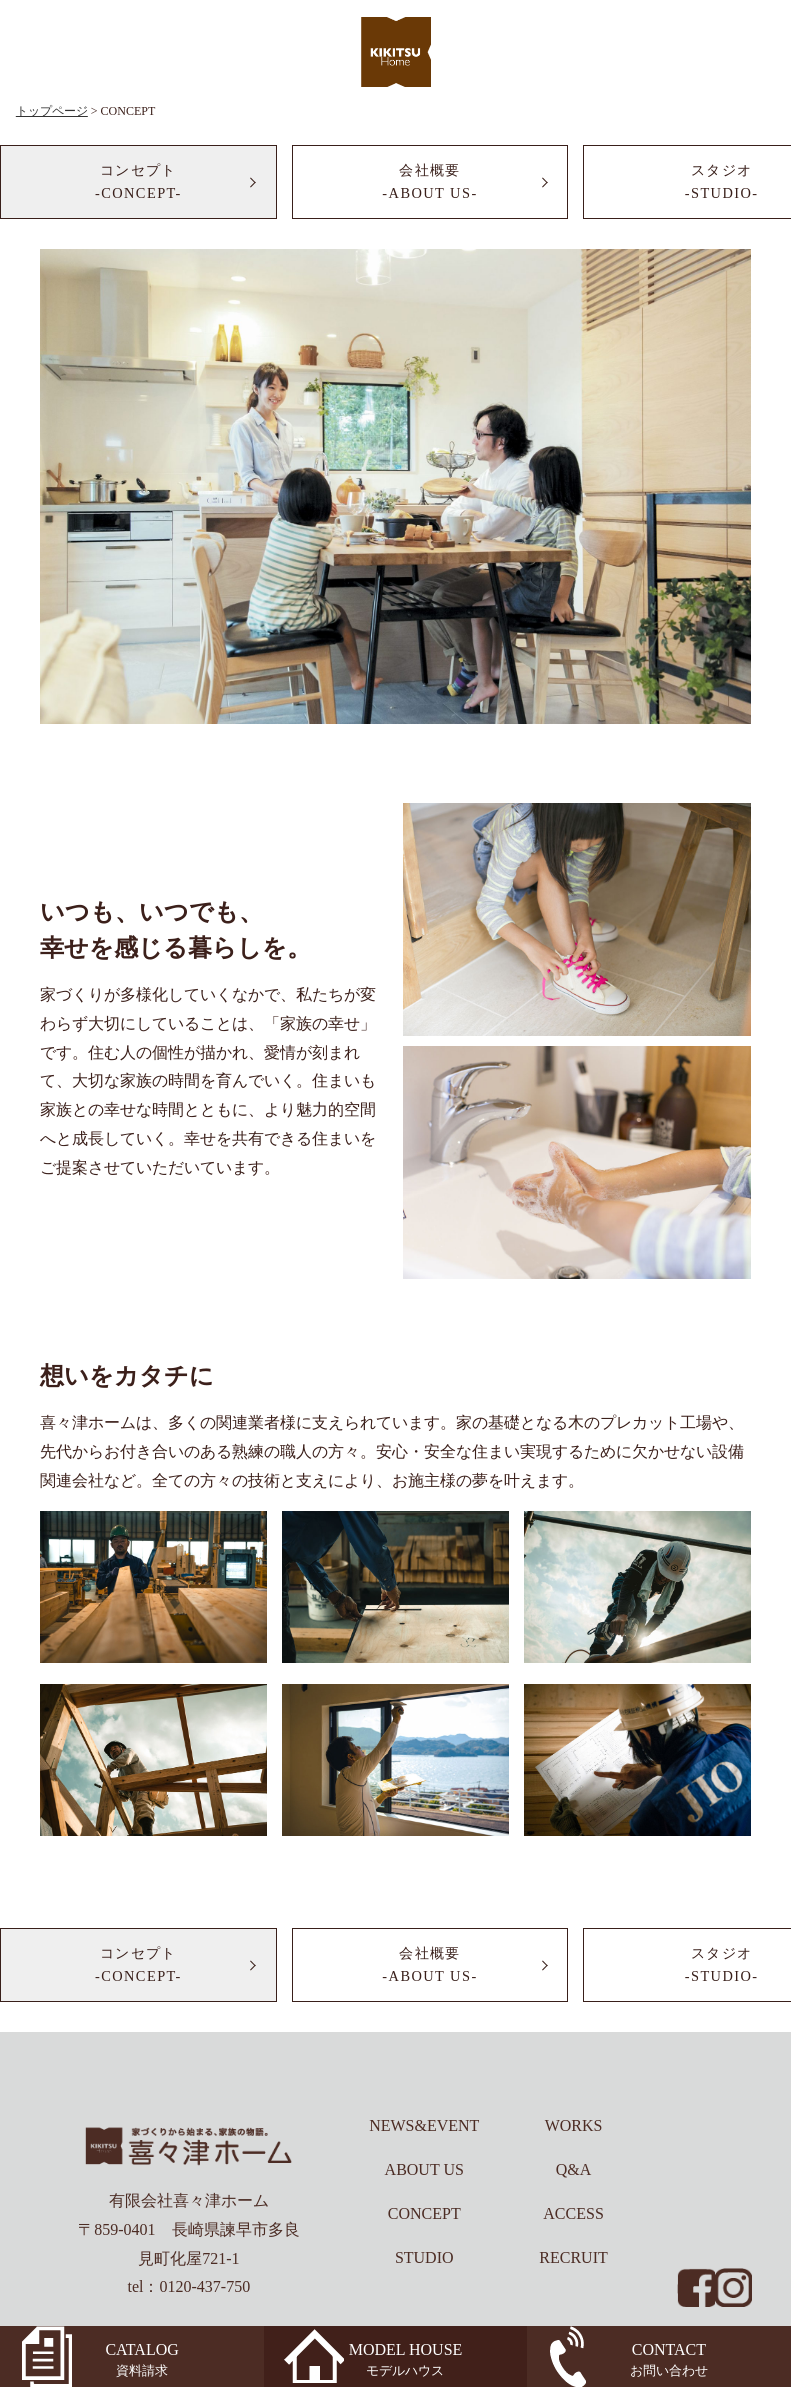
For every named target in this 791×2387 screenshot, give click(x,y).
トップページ (52, 111)
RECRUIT (573, 2257)
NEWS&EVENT (424, 2125)
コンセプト (138, 183)
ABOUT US (424, 2169)
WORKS (574, 2125)
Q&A (574, 2169)
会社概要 (430, 183)
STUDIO (424, 2257)
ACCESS (573, 2213)
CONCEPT (424, 2213)
